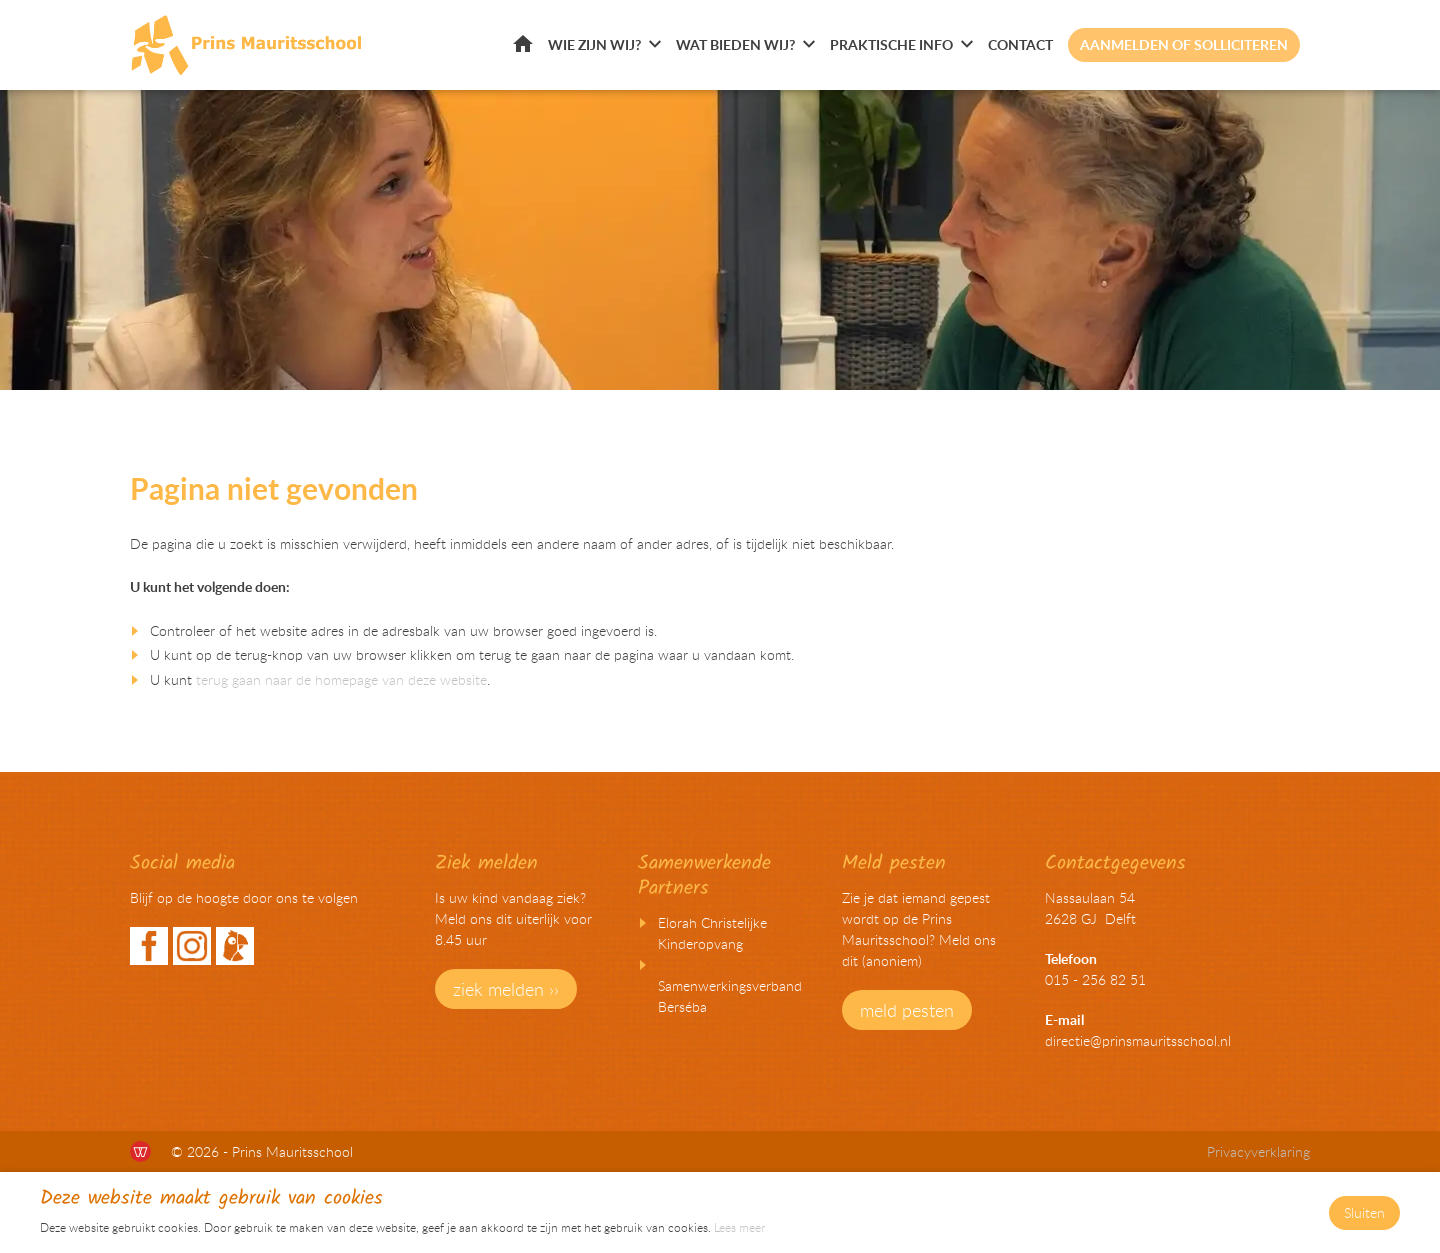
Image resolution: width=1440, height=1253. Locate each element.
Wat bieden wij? (735, 44)
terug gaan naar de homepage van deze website (341, 679)
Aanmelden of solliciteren (1184, 44)
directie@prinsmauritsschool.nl (1138, 1040)
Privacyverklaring (1258, 1151)
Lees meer (739, 1227)
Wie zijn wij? (594, 44)
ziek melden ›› (506, 989)
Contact (1020, 44)
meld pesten (907, 1010)
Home (523, 43)
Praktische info (891, 44)
